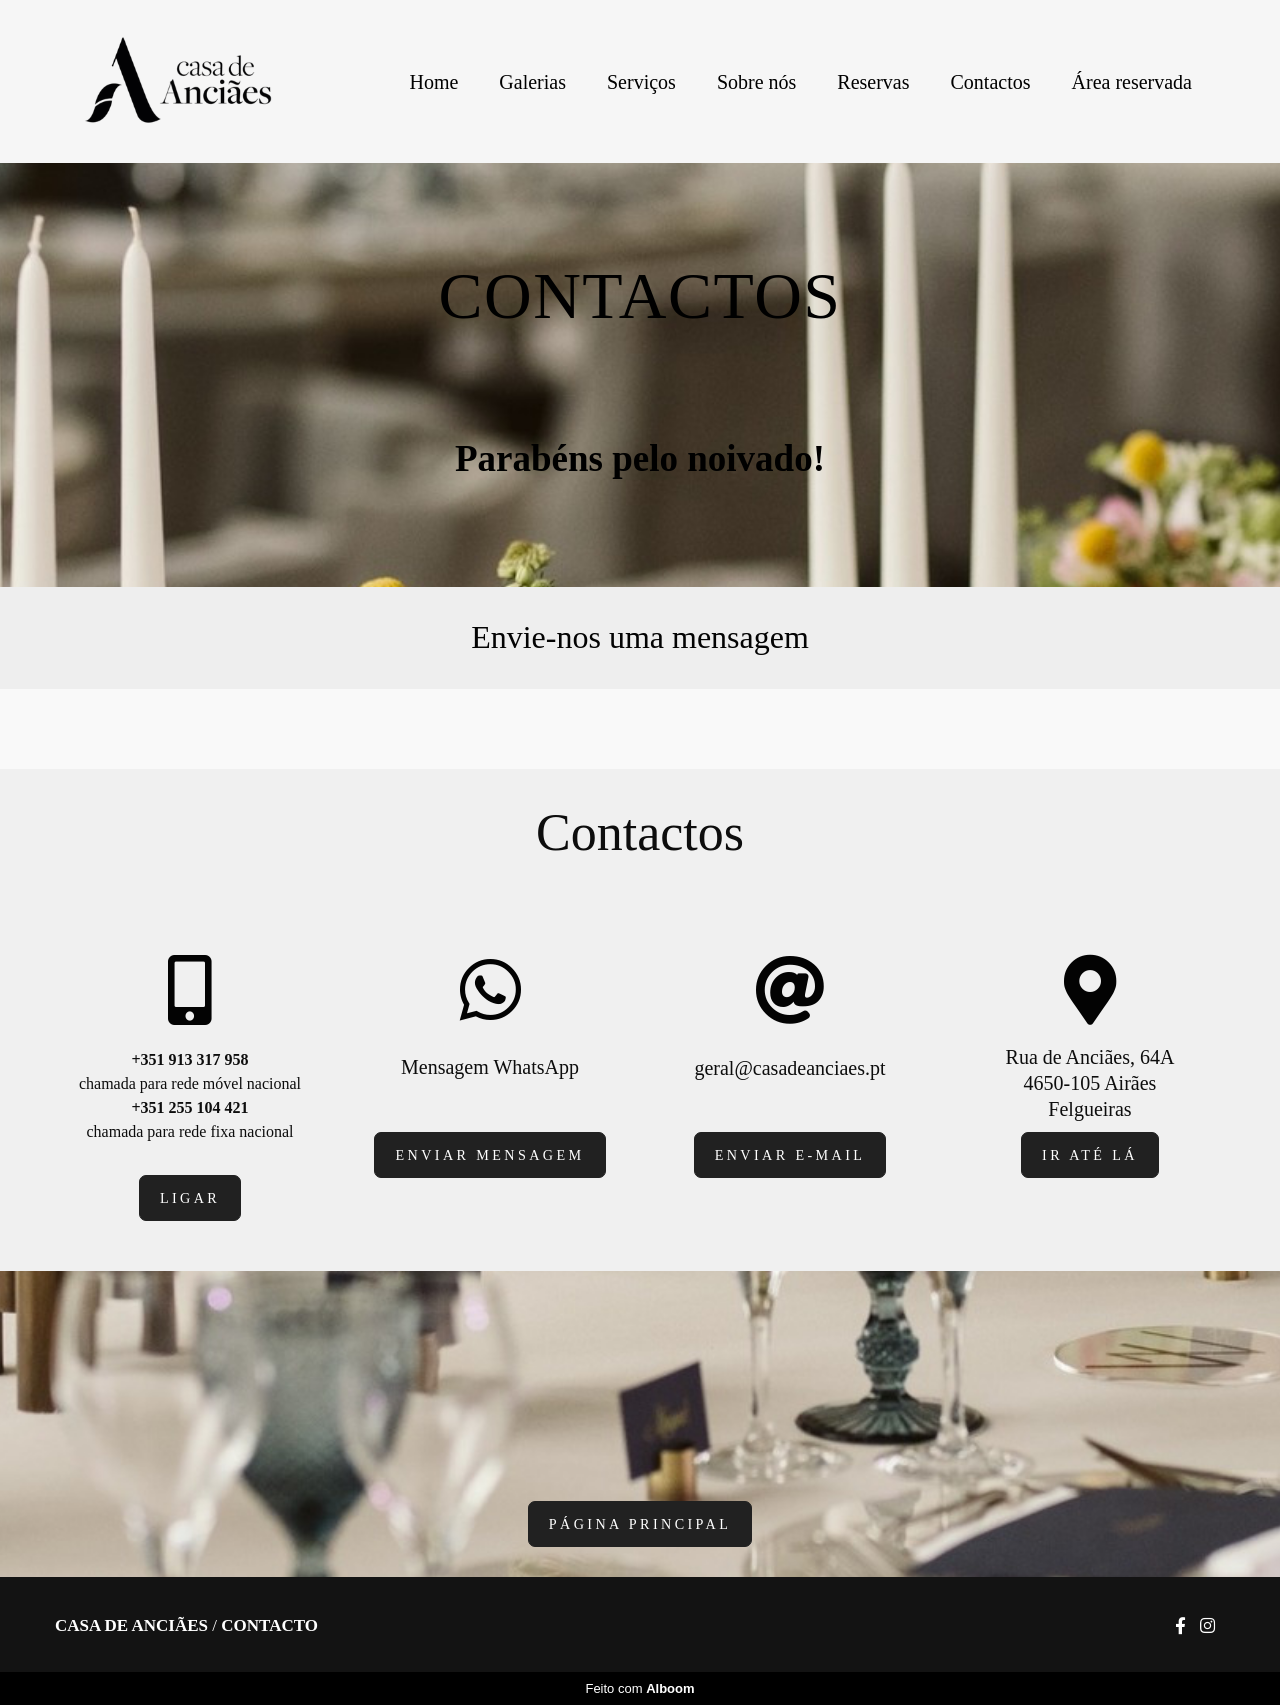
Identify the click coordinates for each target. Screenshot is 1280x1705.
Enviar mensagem (489, 1155)
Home (433, 82)
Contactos (991, 82)
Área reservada (1132, 82)
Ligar (190, 1198)
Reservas (873, 82)
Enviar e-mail (790, 1155)
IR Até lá (1090, 1155)
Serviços (641, 82)
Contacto (269, 1625)
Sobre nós (756, 82)
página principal (640, 1524)
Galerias (532, 82)
